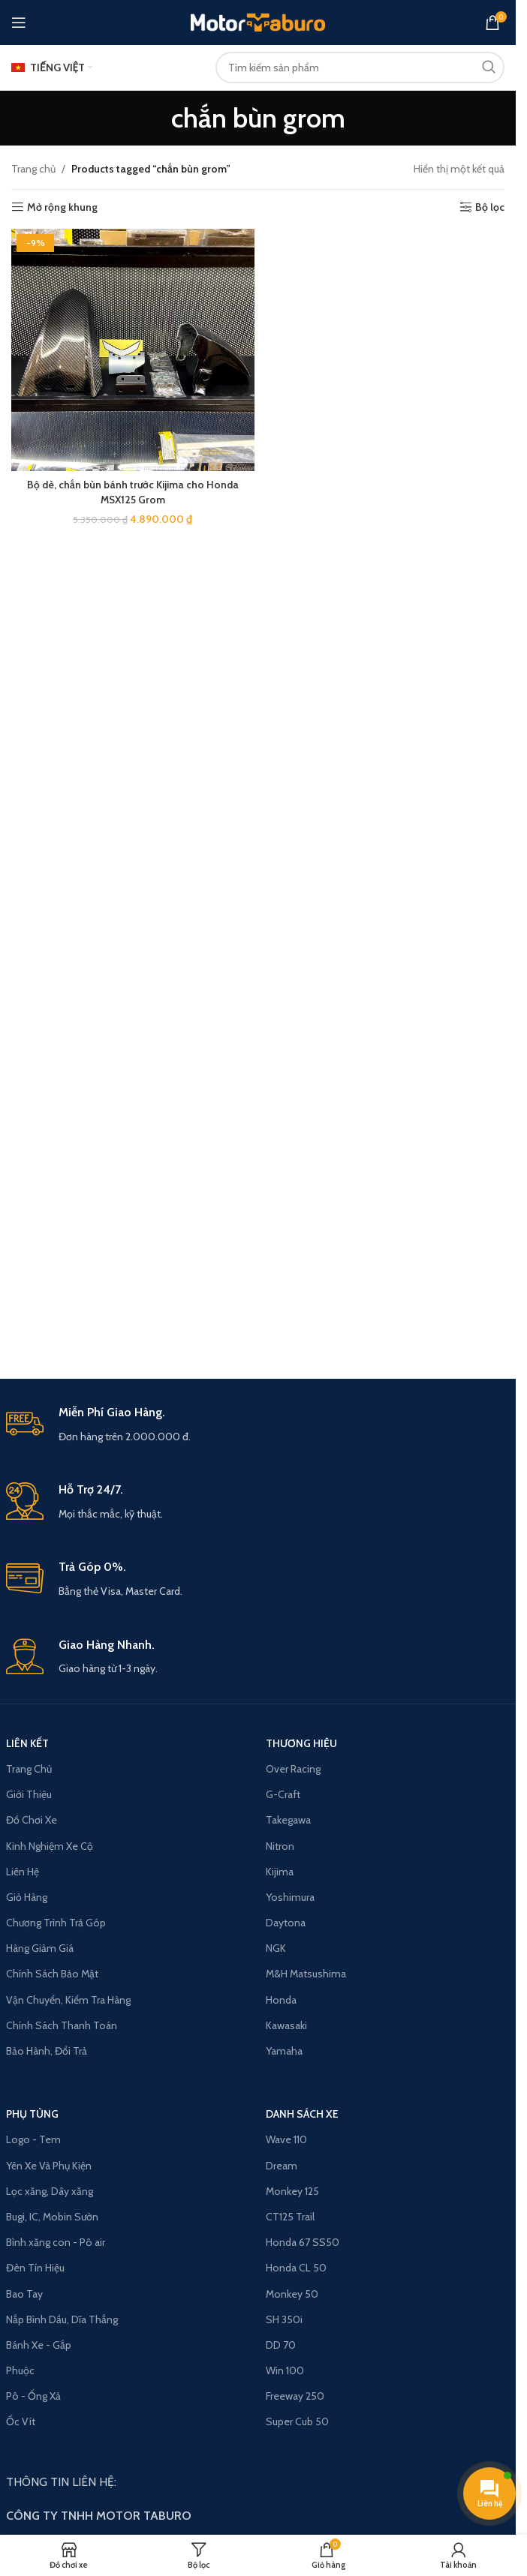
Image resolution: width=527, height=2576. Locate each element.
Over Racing (293, 1769)
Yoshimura (290, 1897)
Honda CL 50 (296, 2267)
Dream (281, 2165)
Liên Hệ (22, 1871)
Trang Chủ (29, 1769)
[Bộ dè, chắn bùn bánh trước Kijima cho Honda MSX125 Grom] (132, 350)
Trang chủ (33, 169)
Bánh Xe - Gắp (38, 2345)
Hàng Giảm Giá (40, 1948)
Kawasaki (286, 2025)
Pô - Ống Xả (33, 2396)
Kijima (280, 1871)
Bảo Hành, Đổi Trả (46, 2051)
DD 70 (281, 2345)
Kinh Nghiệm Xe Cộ (49, 1846)
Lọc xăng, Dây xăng (49, 2191)
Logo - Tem (33, 2139)
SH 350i (284, 2319)
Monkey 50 (292, 2294)
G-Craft (283, 1794)
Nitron (280, 1846)
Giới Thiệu (29, 1794)
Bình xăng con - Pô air (55, 2242)
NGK (276, 1948)
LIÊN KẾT (27, 1743)
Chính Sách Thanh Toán (61, 2025)
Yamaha (284, 2051)
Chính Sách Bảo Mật (52, 1973)
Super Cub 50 (297, 2421)
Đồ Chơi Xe (31, 1820)
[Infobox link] (258, 1425)
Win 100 (285, 2370)
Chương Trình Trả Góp (56, 1922)
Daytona (286, 1922)
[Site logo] (258, 21)
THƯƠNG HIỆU (301, 1743)
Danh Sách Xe (302, 2114)
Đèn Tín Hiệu (35, 2267)
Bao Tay (24, 2294)
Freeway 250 (295, 2396)
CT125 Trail (290, 2216)
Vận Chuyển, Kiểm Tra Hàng (68, 2000)
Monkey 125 (292, 2191)
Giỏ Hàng (26, 1897)
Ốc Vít (20, 2421)
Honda (281, 2000)
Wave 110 (286, 2139)
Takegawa (288, 1820)
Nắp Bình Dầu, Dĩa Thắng (62, 2319)
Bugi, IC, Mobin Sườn (52, 2216)
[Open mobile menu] (19, 23)
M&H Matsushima (306, 1973)
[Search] (359, 67)
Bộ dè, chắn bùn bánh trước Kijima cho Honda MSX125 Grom (132, 492)
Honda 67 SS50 (302, 2242)
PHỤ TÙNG (32, 2114)
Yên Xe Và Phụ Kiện (49, 2165)
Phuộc (20, 2370)
